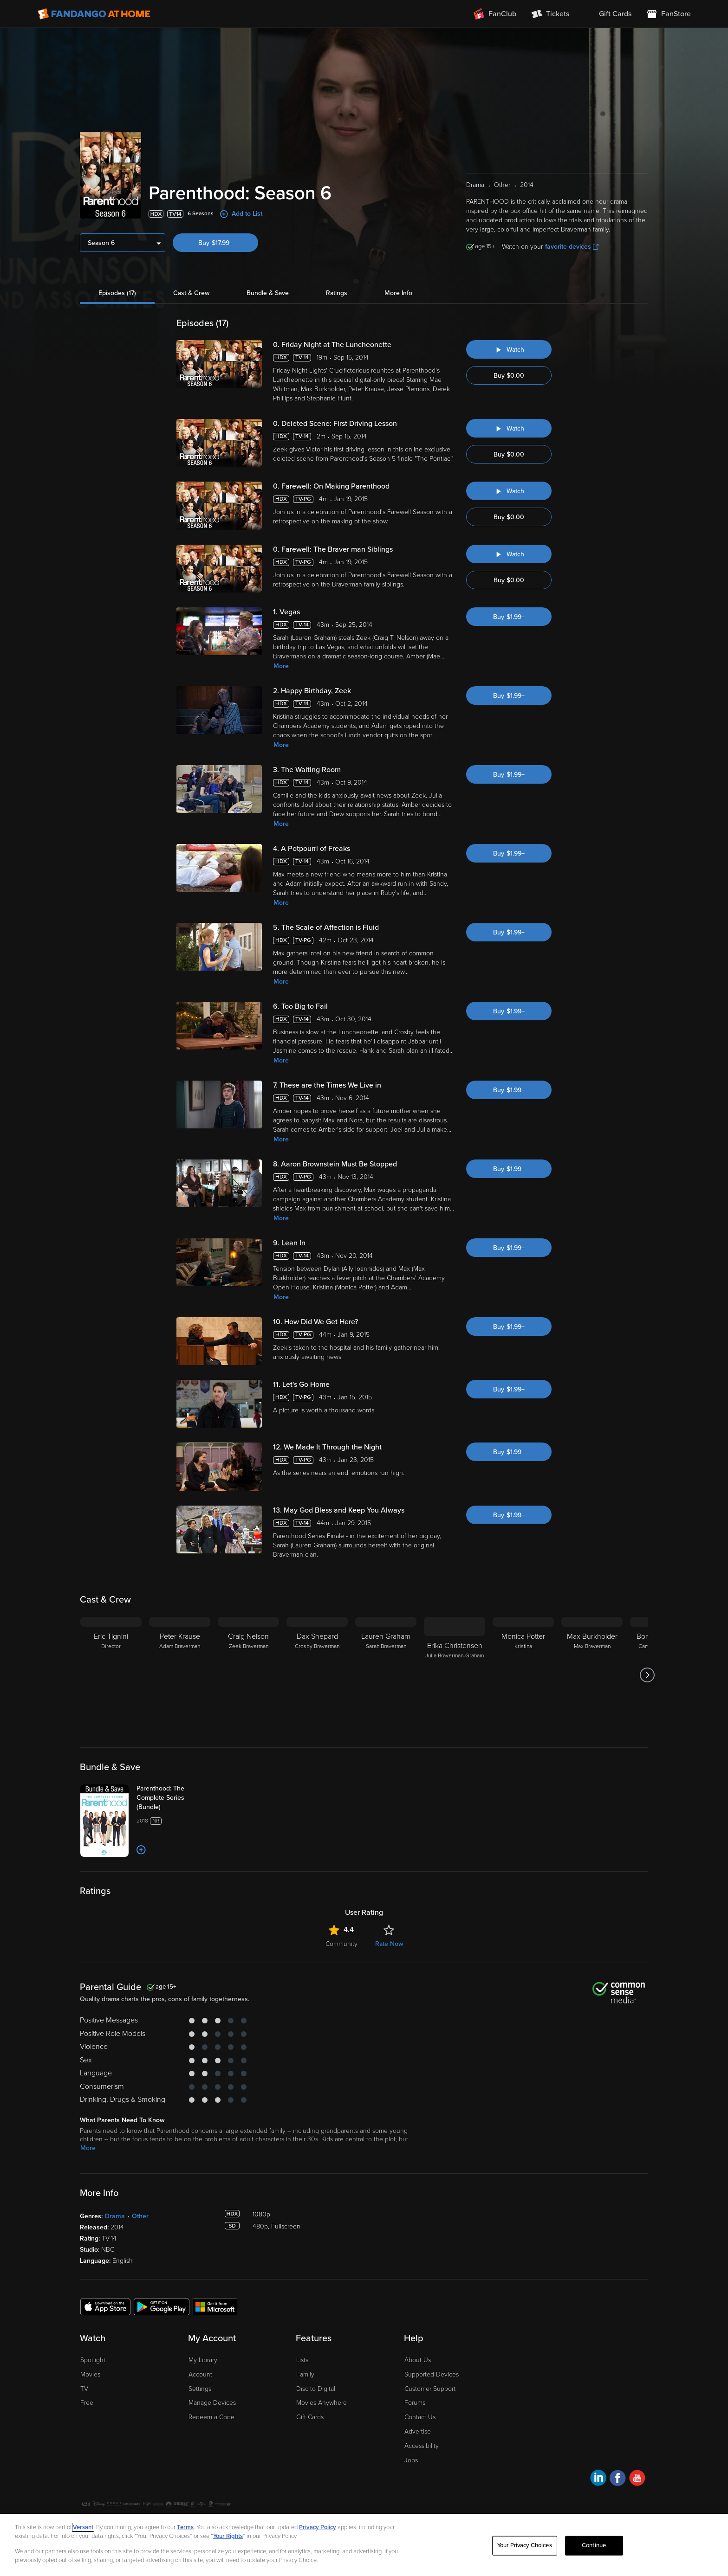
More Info (398, 293)
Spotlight (92, 2360)
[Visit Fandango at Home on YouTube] (637, 2479)
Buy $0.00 (509, 376)
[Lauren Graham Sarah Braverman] (386, 1674)
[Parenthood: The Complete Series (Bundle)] (173, 1798)
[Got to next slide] (647, 1674)
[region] (364, 2545)
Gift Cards (310, 2417)
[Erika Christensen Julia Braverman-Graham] (454, 1674)
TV (84, 2389)
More (281, 666)
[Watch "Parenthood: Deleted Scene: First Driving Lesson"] (509, 428)
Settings (199, 2389)
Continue (594, 2545)
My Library (202, 2360)
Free (86, 2403)
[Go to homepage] (94, 14)
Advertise (417, 2431)
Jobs (411, 2460)
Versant (83, 2527)
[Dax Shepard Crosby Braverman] (317, 1674)
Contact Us (420, 2417)
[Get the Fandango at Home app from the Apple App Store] (105, 2306)
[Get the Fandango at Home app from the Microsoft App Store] (215, 2306)
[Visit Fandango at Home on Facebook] (617, 2479)
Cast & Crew (191, 293)
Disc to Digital (315, 2389)
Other (140, 2216)
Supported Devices (431, 2374)
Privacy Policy (317, 2527)
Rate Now (389, 1944)
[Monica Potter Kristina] (523, 1674)
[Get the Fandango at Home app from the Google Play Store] (161, 2306)
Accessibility (421, 2446)
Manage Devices (212, 2403)
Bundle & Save (268, 293)
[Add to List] (141, 1850)
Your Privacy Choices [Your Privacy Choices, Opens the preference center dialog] (524, 2545)
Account (200, 2374)
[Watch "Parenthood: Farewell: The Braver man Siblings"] (509, 554)
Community (341, 1944)
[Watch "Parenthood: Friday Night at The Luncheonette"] (509, 349)
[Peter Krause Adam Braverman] (180, 1674)
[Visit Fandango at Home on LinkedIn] (598, 2479)
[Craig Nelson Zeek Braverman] (248, 1674)
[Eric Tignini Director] (111, 1674)
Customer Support (429, 2389)
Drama (115, 2216)
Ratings (336, 293)
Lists (302, 2360)
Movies (90, 2374)
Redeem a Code (211, 2417)
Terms (185, 2527)
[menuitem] (608, 14)
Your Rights (228, 2536)
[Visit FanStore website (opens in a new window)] (668, 14)
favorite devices (571, 247)
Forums (414, 2403)
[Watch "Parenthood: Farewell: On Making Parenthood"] (509, 491)
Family (305, 2374)
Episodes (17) (117, 293)
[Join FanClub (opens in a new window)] (495, 14)
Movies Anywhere (321, 2403)
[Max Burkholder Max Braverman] (592, 1674)
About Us (417, 2360)
